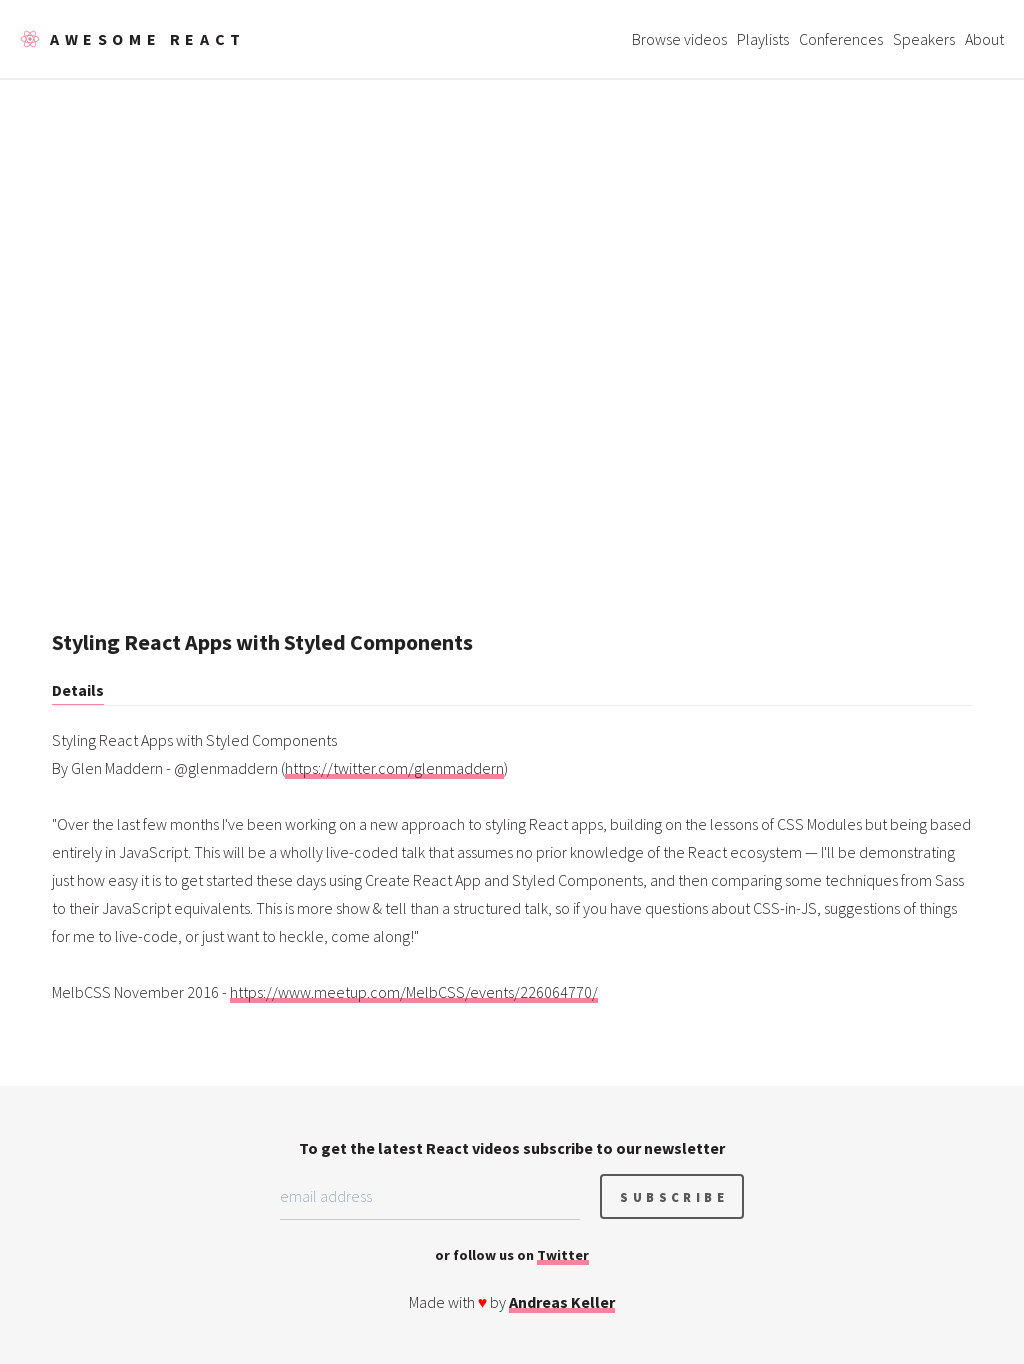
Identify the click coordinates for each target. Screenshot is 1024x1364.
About (984, 39)
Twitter (563, 1255)
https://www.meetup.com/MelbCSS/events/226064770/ (414, 992)
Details (78, 690)
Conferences (841, 39)
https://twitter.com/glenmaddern (394, 768)
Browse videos (679, 39)
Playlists (763, 39)
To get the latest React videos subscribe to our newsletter (512, 1148)
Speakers (924, 39)
